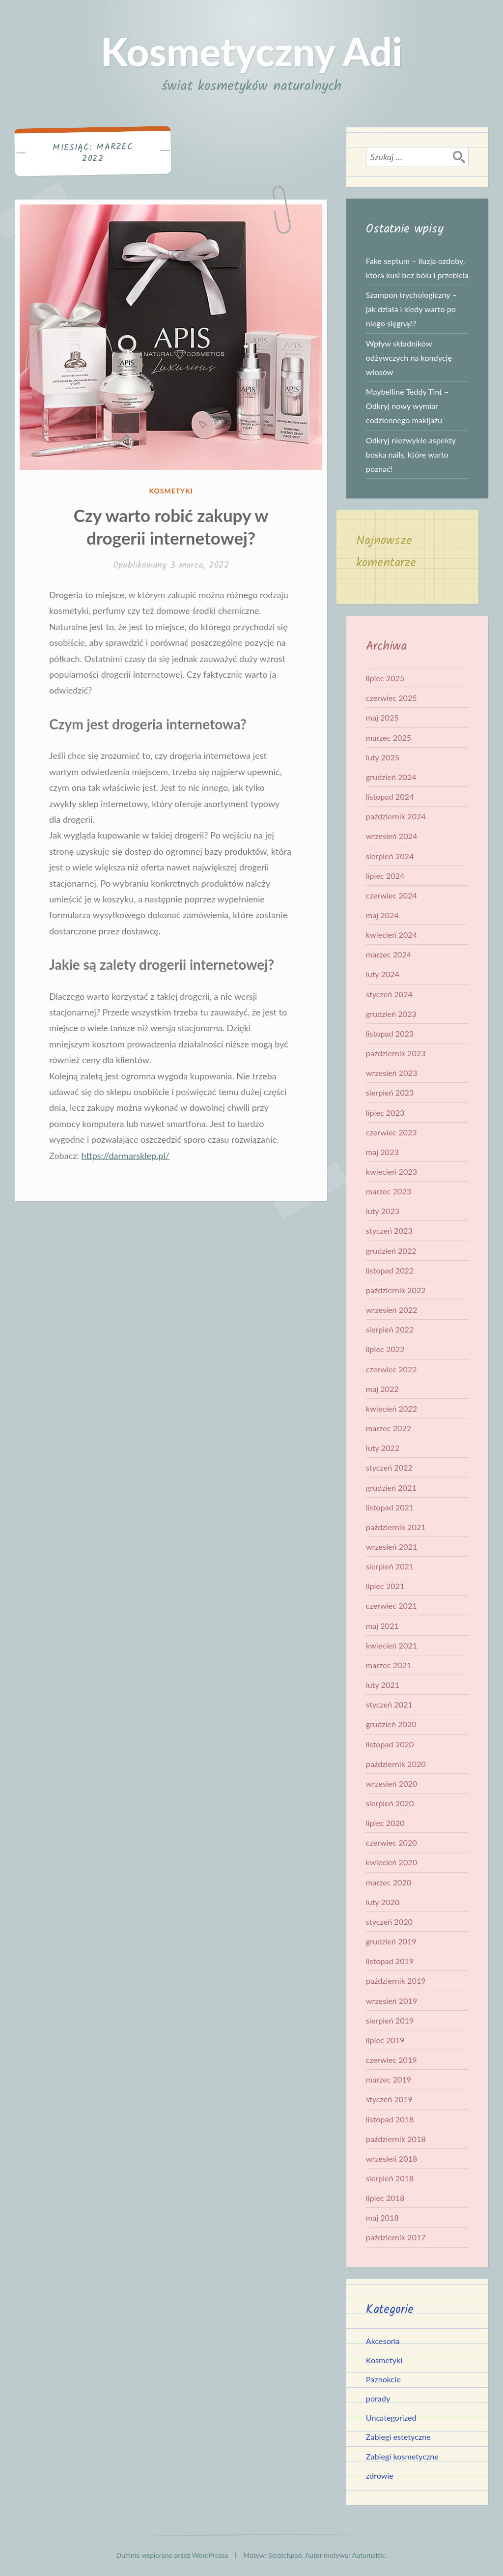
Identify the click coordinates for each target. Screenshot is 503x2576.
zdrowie (379, 2475)
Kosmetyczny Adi (251, 51)
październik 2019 (396, 1980)
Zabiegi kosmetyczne (402, 2456)
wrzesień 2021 (392, 1546)
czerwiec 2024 (391, 895)
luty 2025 (382, 757)
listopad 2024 (390, 796)
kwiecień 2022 (391, 1408)
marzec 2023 (388, 1191)
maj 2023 (382, 1152)
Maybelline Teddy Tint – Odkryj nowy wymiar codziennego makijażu (407, 406)
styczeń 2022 (389, 1467)
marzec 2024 (388, 954)
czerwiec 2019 (391, 2059)
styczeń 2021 (389, 1704)
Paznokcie (383, 2379)
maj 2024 (382, 915)
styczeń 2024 (389, 994)
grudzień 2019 (391, 1941)
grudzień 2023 (391, 1013)
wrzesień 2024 (392, 835)
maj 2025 (382, 717)
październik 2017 (396, 2237)
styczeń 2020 (389, 1921)
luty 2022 (382, 1447)
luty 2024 (382, 974)
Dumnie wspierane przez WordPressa (172, 2555)
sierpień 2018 (390, 2178)
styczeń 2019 (389, 2099)
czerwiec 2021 (391, 1605)
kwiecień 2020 (391, 1862)
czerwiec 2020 (391, 1842)
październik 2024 (396, 816)
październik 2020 (396, 1763)
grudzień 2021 (391, 1487)
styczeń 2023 (389, 1230)
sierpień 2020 (390, 1803)
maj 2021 (382, 1625)
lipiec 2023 (385, 1112)
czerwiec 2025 (391, 697)
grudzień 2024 (391, 776)
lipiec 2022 (385, 1349)
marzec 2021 (388, 1665)
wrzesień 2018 (392, 2158)
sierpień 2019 (390, 2020)
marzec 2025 (388, 737)
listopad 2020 (390, 1744)
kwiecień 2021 (391, 1645)
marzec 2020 (388, 1882)
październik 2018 (396, 2138)
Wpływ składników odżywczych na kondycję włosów (409, 357)
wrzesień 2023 (392, 1072)
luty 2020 (382, 1902)
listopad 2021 (390, 1507)
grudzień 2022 (391, 1250)
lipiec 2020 (385, 1822)
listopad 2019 (390, 1961)
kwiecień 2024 (391, 934)
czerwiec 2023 (391, 1132)
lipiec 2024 (385, 875)
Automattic (368, 2555)
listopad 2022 (390, 1270)
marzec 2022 (388, 1428)
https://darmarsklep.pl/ (125, 1155)
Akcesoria (383, 2340)
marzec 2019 (388, 2079)
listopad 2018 (390, 2119)
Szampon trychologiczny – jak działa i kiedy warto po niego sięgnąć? (411, 309)
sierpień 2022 (390, 1329)
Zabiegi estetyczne (398, 2436)
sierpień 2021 (390, 1566)
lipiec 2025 (385, 678)
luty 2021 (382, 1684)
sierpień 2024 (390, 856)
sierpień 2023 (390, 1092)
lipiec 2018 (385, 2197)
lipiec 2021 (385, 1586)
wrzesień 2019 (392, 2000)
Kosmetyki (171, 491)
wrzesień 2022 (392, 1309)
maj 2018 (382, 2217)
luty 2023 (382, 1211)
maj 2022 (382, 1388)
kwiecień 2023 (391, 1171)
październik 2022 (396, 1290)
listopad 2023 (390, 1033)
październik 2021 (396, 1527)
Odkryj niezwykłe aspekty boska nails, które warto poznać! (411, 454)
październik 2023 (396, 1053)
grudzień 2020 (391, 1724)
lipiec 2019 (385, 2040)
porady (378, 2398)
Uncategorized (391, 2417)
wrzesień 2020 (392, 1783)
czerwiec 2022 (391, 1369)
